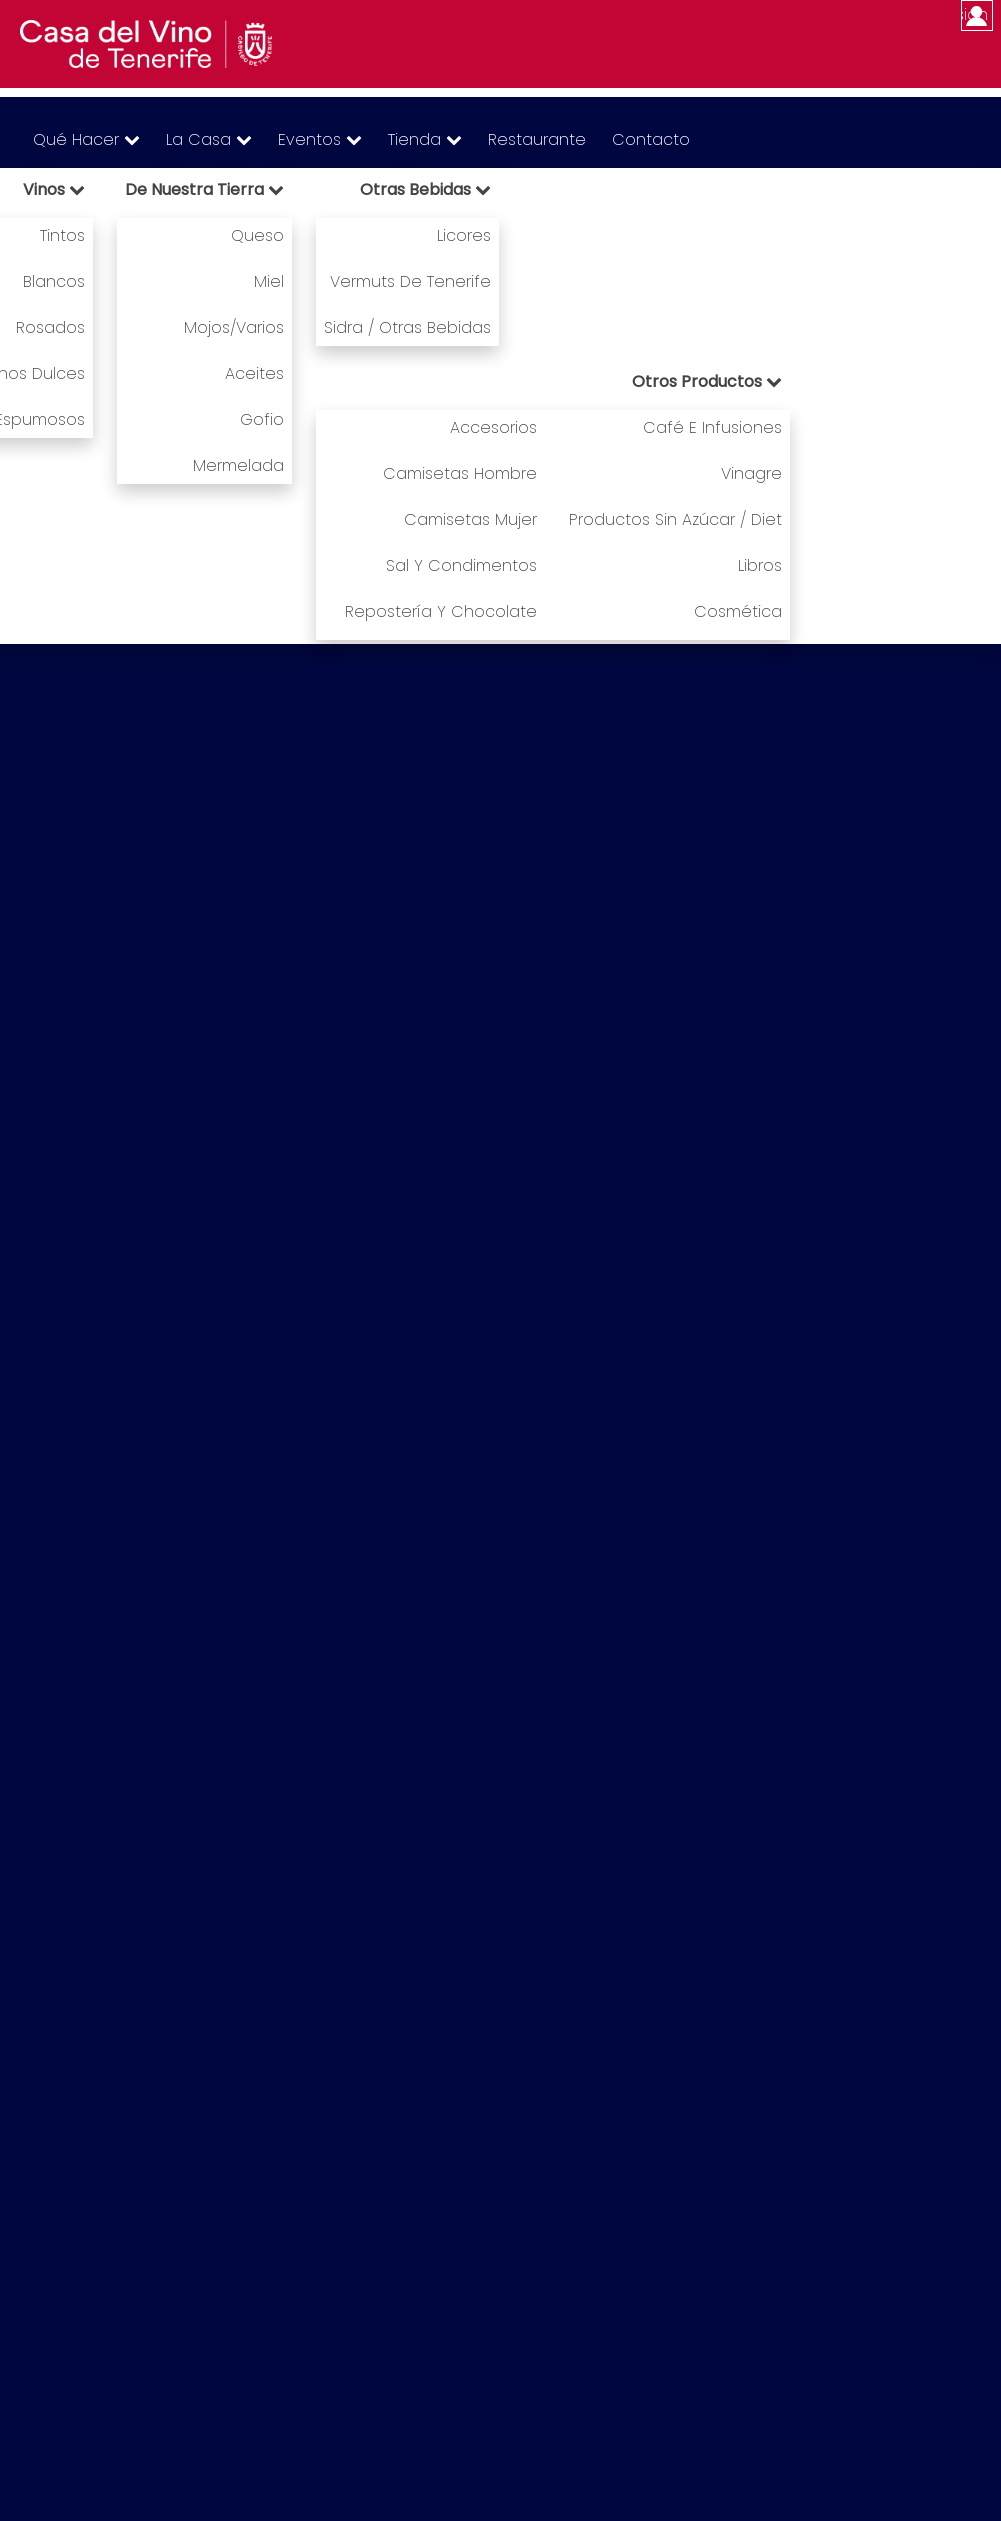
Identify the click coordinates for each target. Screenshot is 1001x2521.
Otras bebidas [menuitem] (425, 189)
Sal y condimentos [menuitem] (461, 565)
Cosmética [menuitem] (738, 611)
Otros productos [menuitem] (707, 381)
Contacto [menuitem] (651, 139)
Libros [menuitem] (760, 565)
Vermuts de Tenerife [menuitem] (410, 281)
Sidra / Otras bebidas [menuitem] (407, 327)
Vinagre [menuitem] (751, 473)
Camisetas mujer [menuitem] (470, 519)
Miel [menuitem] (269, 281)
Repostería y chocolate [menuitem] (441, 611)
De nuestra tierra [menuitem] (204, 189)
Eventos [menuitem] (320, 139)
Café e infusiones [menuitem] (712, 427)
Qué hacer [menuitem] (86, 139)
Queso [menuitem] (257, 235)
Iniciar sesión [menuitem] (974, 14)
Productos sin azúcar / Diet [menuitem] (675, 519)
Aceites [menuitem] (254, 373)
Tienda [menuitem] (425, 139)
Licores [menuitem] (464, 235)
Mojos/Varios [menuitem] (234, 327)
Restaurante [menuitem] (537, 139)
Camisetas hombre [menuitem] (460, 473)
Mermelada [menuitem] (238, 465)
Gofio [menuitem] (262, 419)
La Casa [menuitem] (209, 139)
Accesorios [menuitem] (493, 427)
